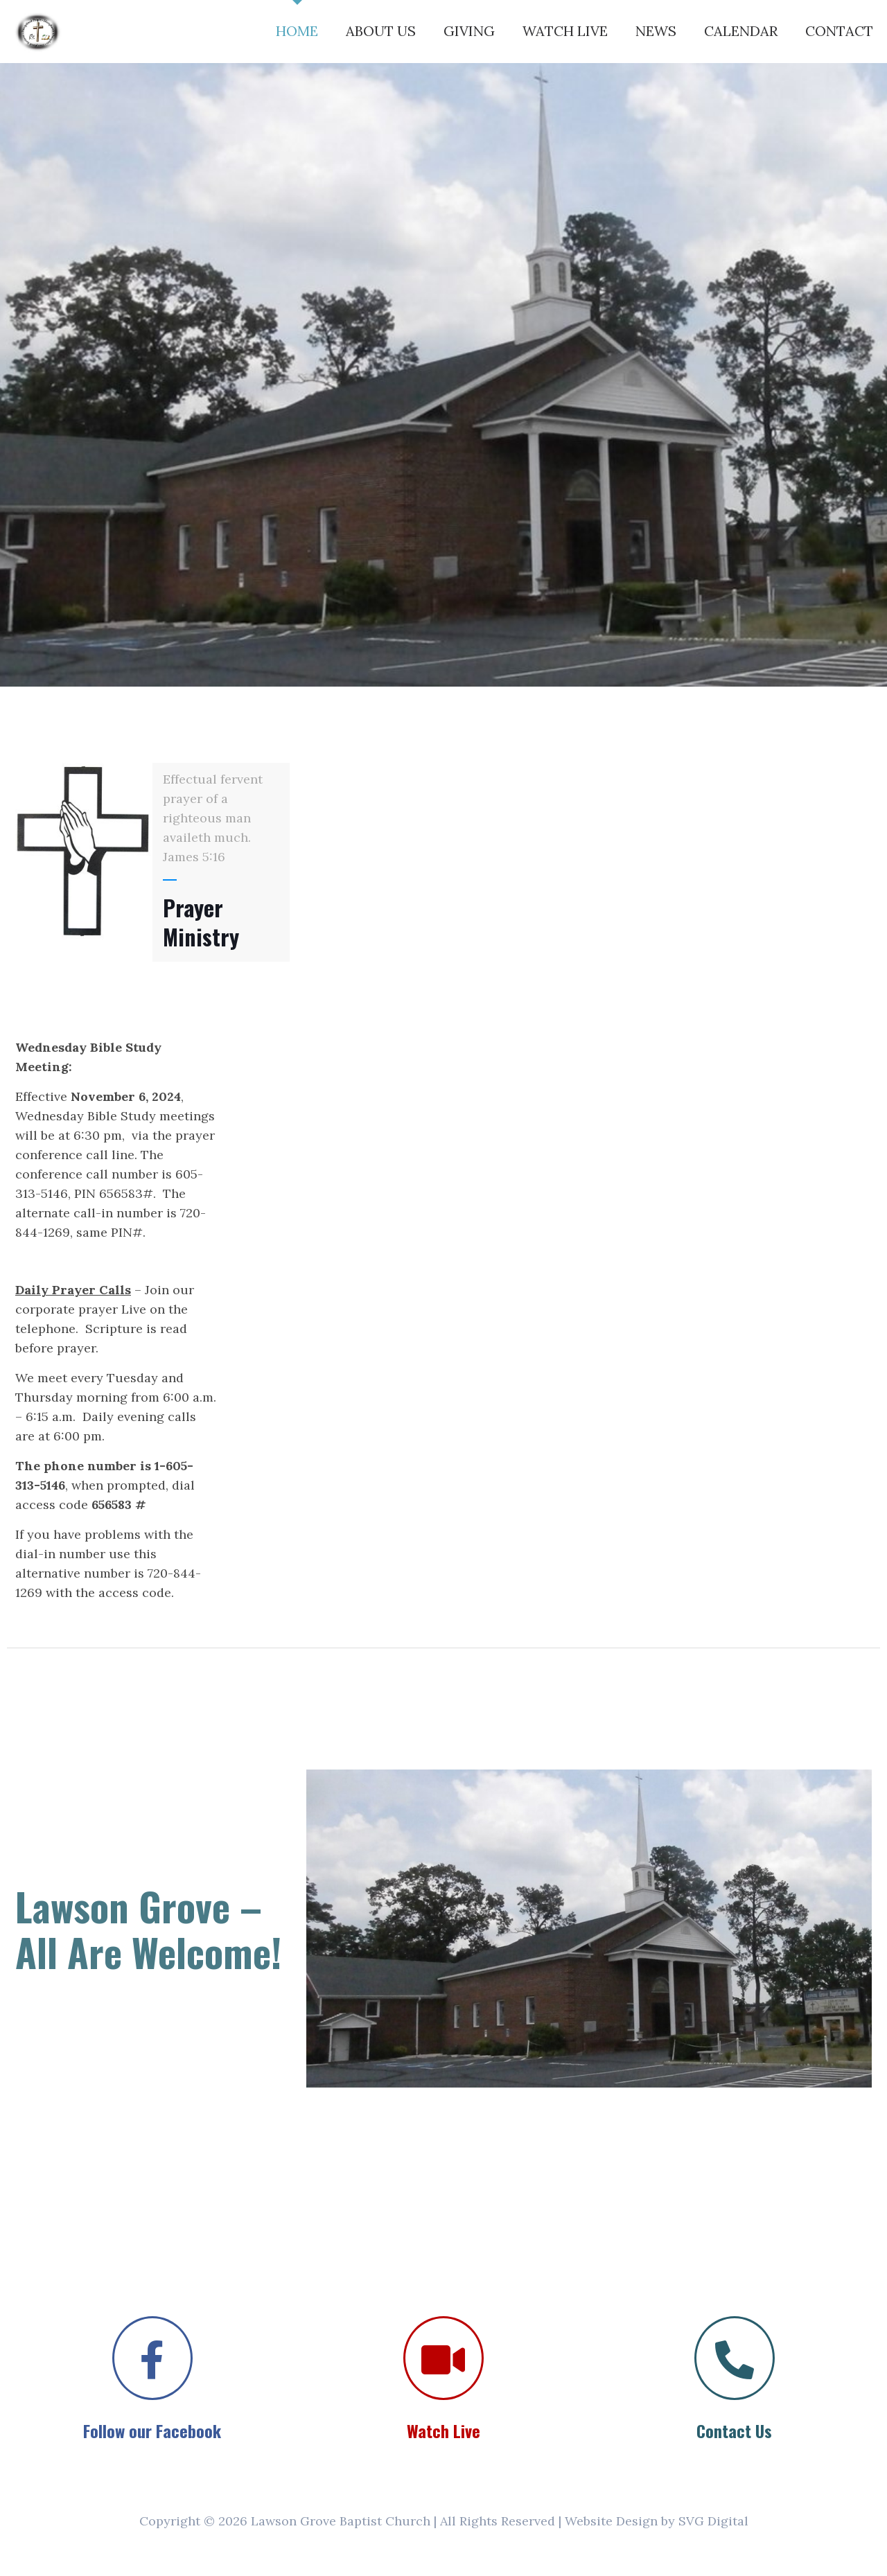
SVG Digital (713, 2521)
